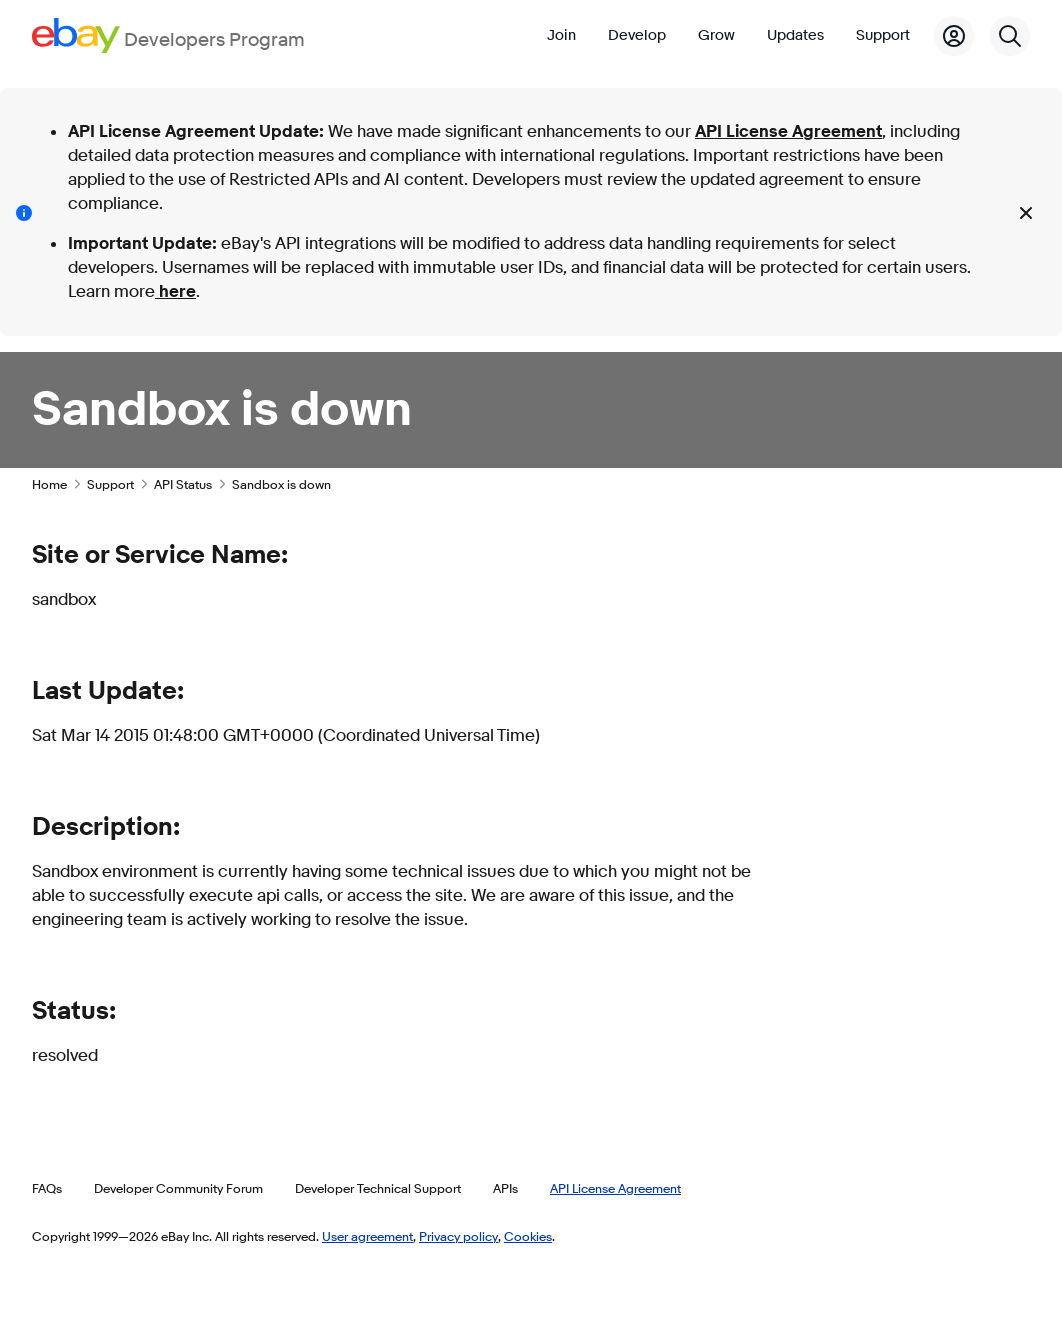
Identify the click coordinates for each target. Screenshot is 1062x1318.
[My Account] (954, 36)
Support (883, 35)
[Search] (1010, 36)
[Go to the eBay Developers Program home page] (168, 35)
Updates (795, 35)
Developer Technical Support (378, 1188)
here (175, 291)
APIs (505, 1188)
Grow (716, 35)
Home (49, 484)
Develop (637, 35)
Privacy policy (458, 1236)
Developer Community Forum (178, 1188)
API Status (183, 484)
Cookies (528, 1236)
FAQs (47, 1188)
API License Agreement (788, 131)
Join (561, 35)
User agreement (367, 1236)
